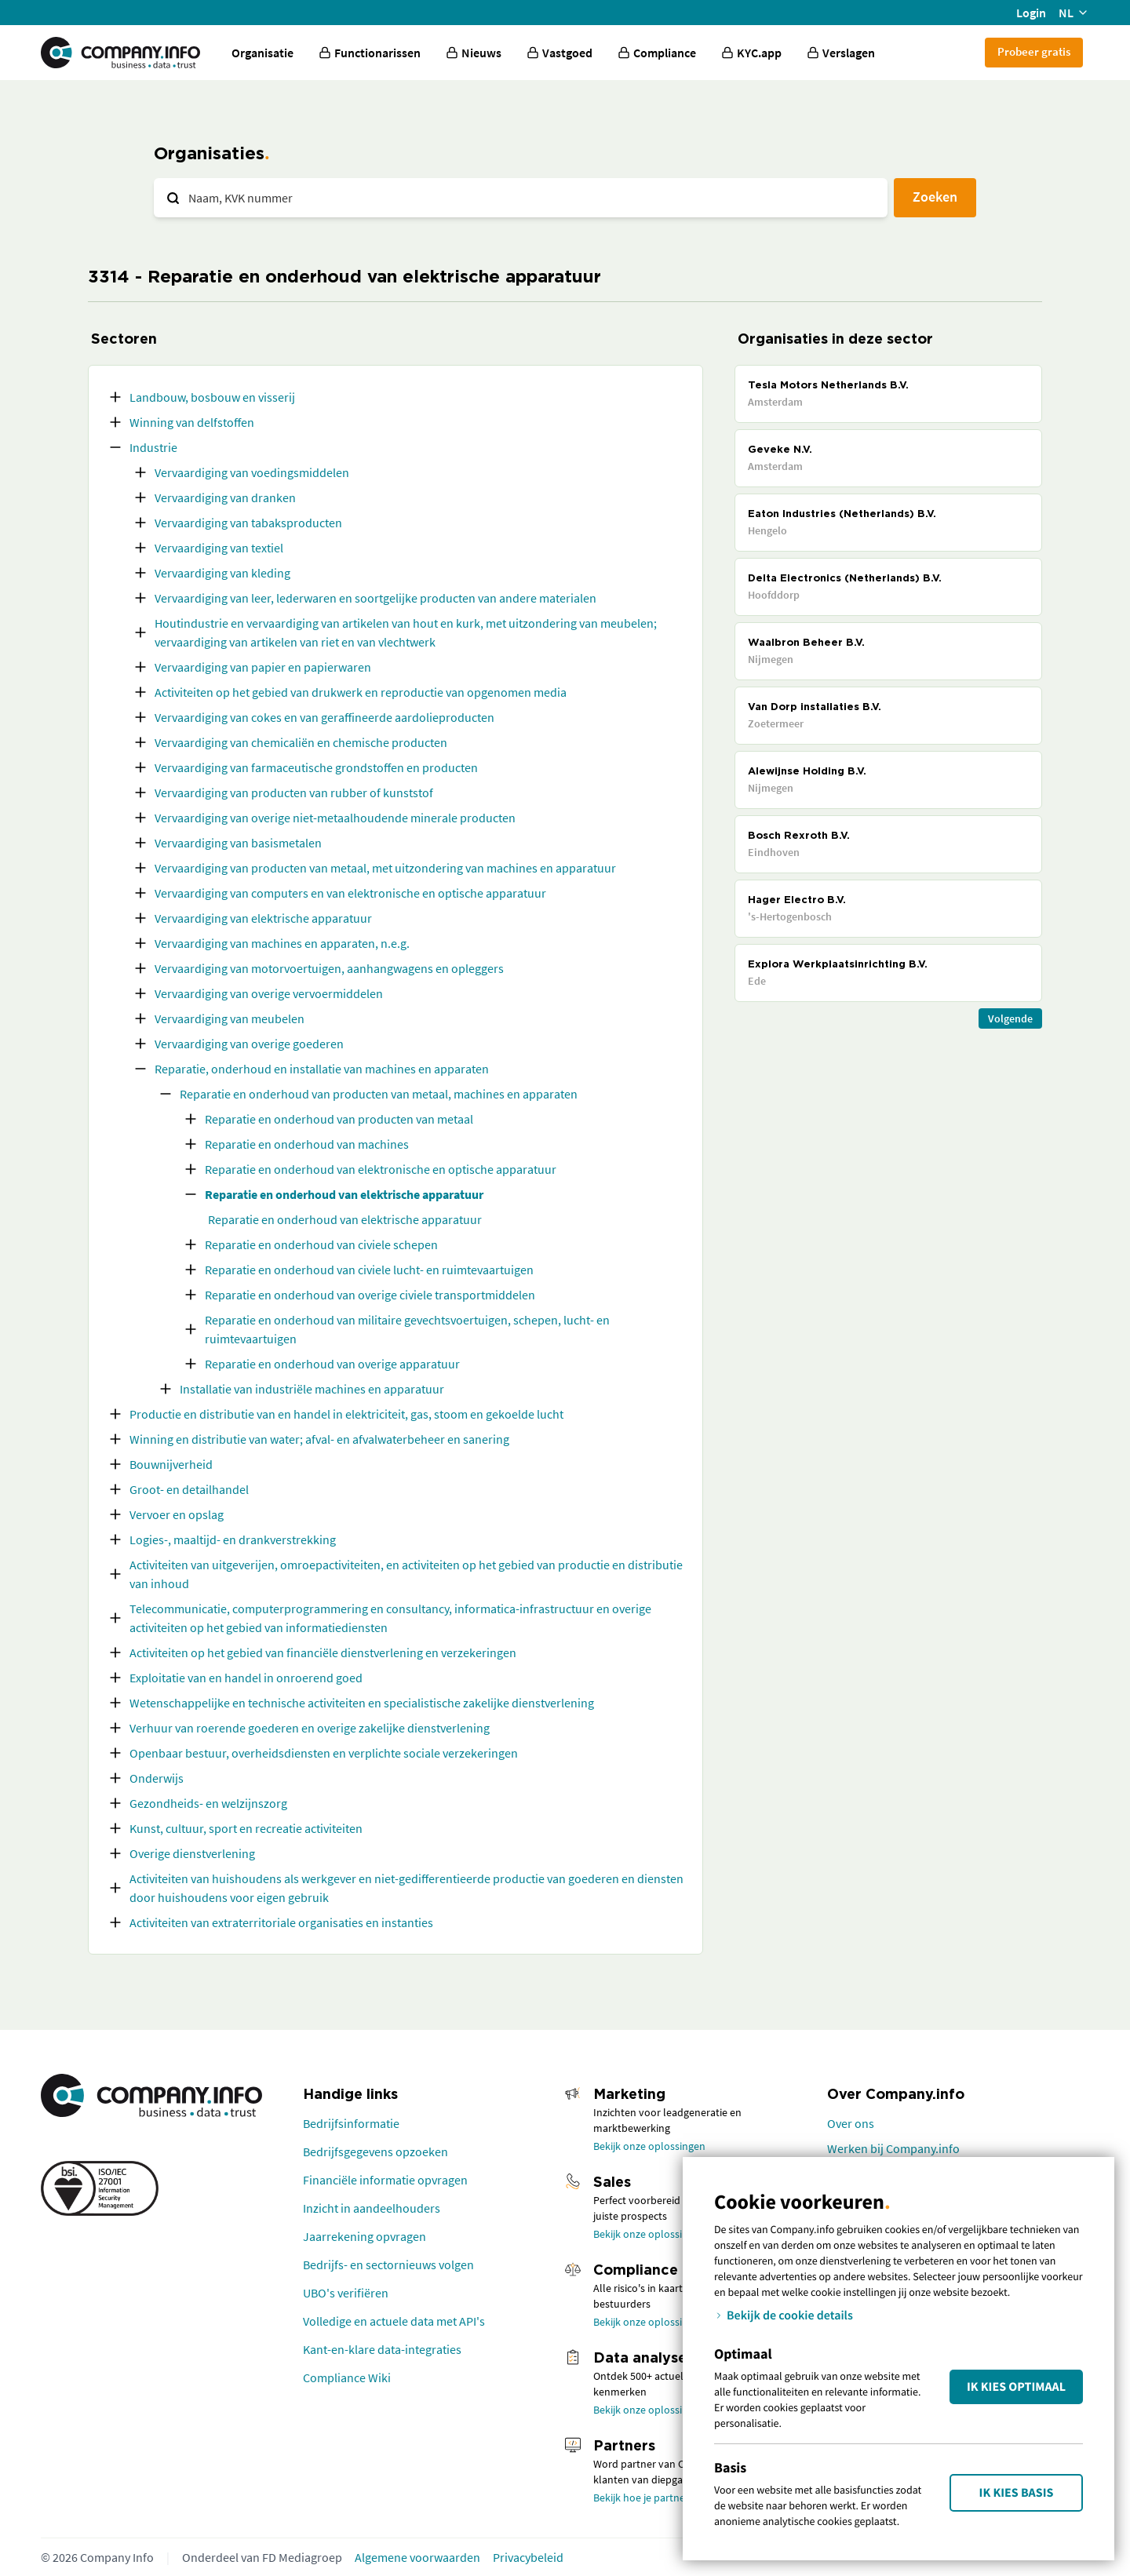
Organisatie (262, 52)
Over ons (850, 2123)
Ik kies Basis (1016, 2493)
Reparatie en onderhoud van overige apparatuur (332, 1364)
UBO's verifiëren (345, 2293)
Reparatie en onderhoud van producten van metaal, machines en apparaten (379, 1094)
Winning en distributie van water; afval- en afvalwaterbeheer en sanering (319, 1439)
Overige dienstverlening (192, 1853)
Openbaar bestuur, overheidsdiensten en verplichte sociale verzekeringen (323, 1753)
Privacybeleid (528, 2557)
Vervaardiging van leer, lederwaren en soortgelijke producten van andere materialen (375, 598)
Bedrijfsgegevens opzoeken (375, 2151)
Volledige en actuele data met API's (394, 2321)
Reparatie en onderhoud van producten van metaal (339, 1119)
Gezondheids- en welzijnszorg (208, 1803)
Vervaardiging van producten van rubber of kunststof (294, 792)
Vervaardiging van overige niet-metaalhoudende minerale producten (335, 817)
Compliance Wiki (347, 2377)
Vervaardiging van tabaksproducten (248, 522)
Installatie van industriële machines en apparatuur (312, 1389)
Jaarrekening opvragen (364, 2236)
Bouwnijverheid (171, 1464)
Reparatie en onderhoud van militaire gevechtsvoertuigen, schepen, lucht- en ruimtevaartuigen (407, 1329)
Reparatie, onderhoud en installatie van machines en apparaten (322, 1069)
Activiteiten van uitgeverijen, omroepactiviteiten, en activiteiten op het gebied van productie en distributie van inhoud (406, 1574)
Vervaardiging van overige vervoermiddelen (269, 993)
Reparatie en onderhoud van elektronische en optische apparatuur (380, 1169)
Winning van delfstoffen (191, 422)
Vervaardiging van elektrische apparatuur (263, 918)
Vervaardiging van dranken (225, 497)
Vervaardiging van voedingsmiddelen (252, 472)
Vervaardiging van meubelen (229, 1018)
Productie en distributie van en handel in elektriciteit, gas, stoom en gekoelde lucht (346, 1414)
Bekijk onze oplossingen (649, 2146)
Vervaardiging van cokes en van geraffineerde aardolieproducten (324, 717)
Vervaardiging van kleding (222, 573)
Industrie (153, 447)
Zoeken (935, 197)
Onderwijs (156, 1778)
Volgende (1010, 1018)
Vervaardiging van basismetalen (238, 843)
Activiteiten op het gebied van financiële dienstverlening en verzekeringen (322, 1652)
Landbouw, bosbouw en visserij (212, 397)
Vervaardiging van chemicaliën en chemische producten (301, 742)
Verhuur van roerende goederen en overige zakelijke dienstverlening (309, 1728)
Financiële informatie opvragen (385, 2180)
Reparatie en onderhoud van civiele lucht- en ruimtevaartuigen (369, 1269)
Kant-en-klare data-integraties (382, 2349)
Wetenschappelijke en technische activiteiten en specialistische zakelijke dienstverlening (361, 1703)
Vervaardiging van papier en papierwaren (263, 667)
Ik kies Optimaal (1016, 2387)
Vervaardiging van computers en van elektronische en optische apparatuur (350, 893)
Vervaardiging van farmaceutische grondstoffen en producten (316, 767)
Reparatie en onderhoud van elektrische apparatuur (344, 1194)
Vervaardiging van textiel (219, 548)
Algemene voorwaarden (417, 2557)
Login (1031, 12)
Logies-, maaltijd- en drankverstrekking (232, 1539)
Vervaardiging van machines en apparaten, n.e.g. (282, 943)
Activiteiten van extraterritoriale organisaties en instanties (281, 1922)
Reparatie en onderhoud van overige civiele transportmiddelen (370, 1295)
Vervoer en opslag (176, 1514)
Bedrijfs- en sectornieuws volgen (388, 2264)
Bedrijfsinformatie (351, 2123)
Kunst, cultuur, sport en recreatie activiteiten (246, 1828)
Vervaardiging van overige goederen (249, 1043)
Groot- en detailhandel (189, 1489)
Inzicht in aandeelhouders (371, 2208)
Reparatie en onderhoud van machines (307, 1144)
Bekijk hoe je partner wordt (656, 2497)
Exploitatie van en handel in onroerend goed (246, 1677)
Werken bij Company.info (893, 2148)
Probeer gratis (1033, 51)
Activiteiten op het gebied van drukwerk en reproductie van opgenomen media (361, 692)
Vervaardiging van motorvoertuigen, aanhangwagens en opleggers (329, 968)
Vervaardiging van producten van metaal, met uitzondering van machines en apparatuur (385, 868)
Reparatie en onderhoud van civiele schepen (321, 1244)
